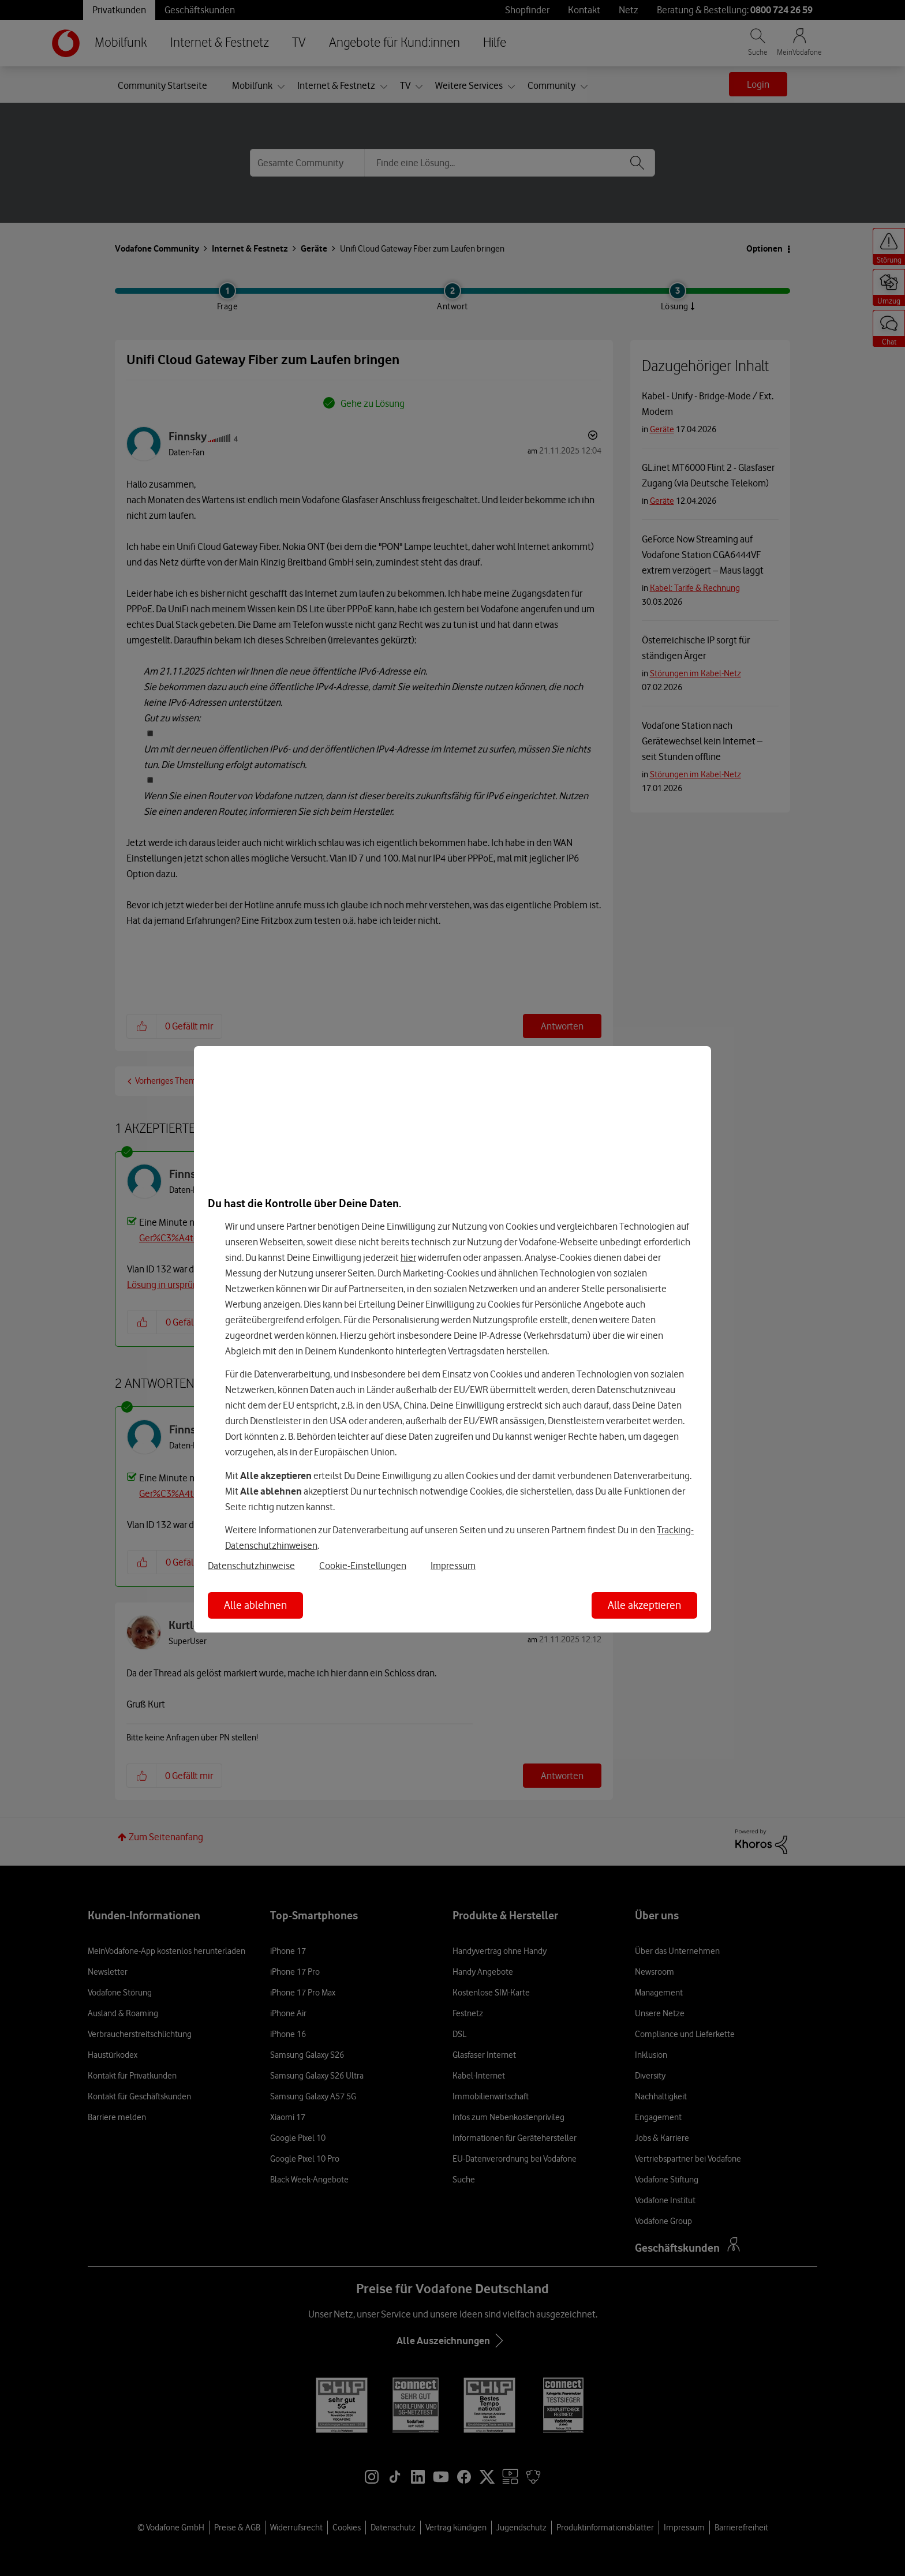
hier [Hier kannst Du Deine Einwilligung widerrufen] (408, 1257)
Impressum (453, 1565)
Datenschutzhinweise (251, 1565)
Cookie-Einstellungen (362, 1565)
